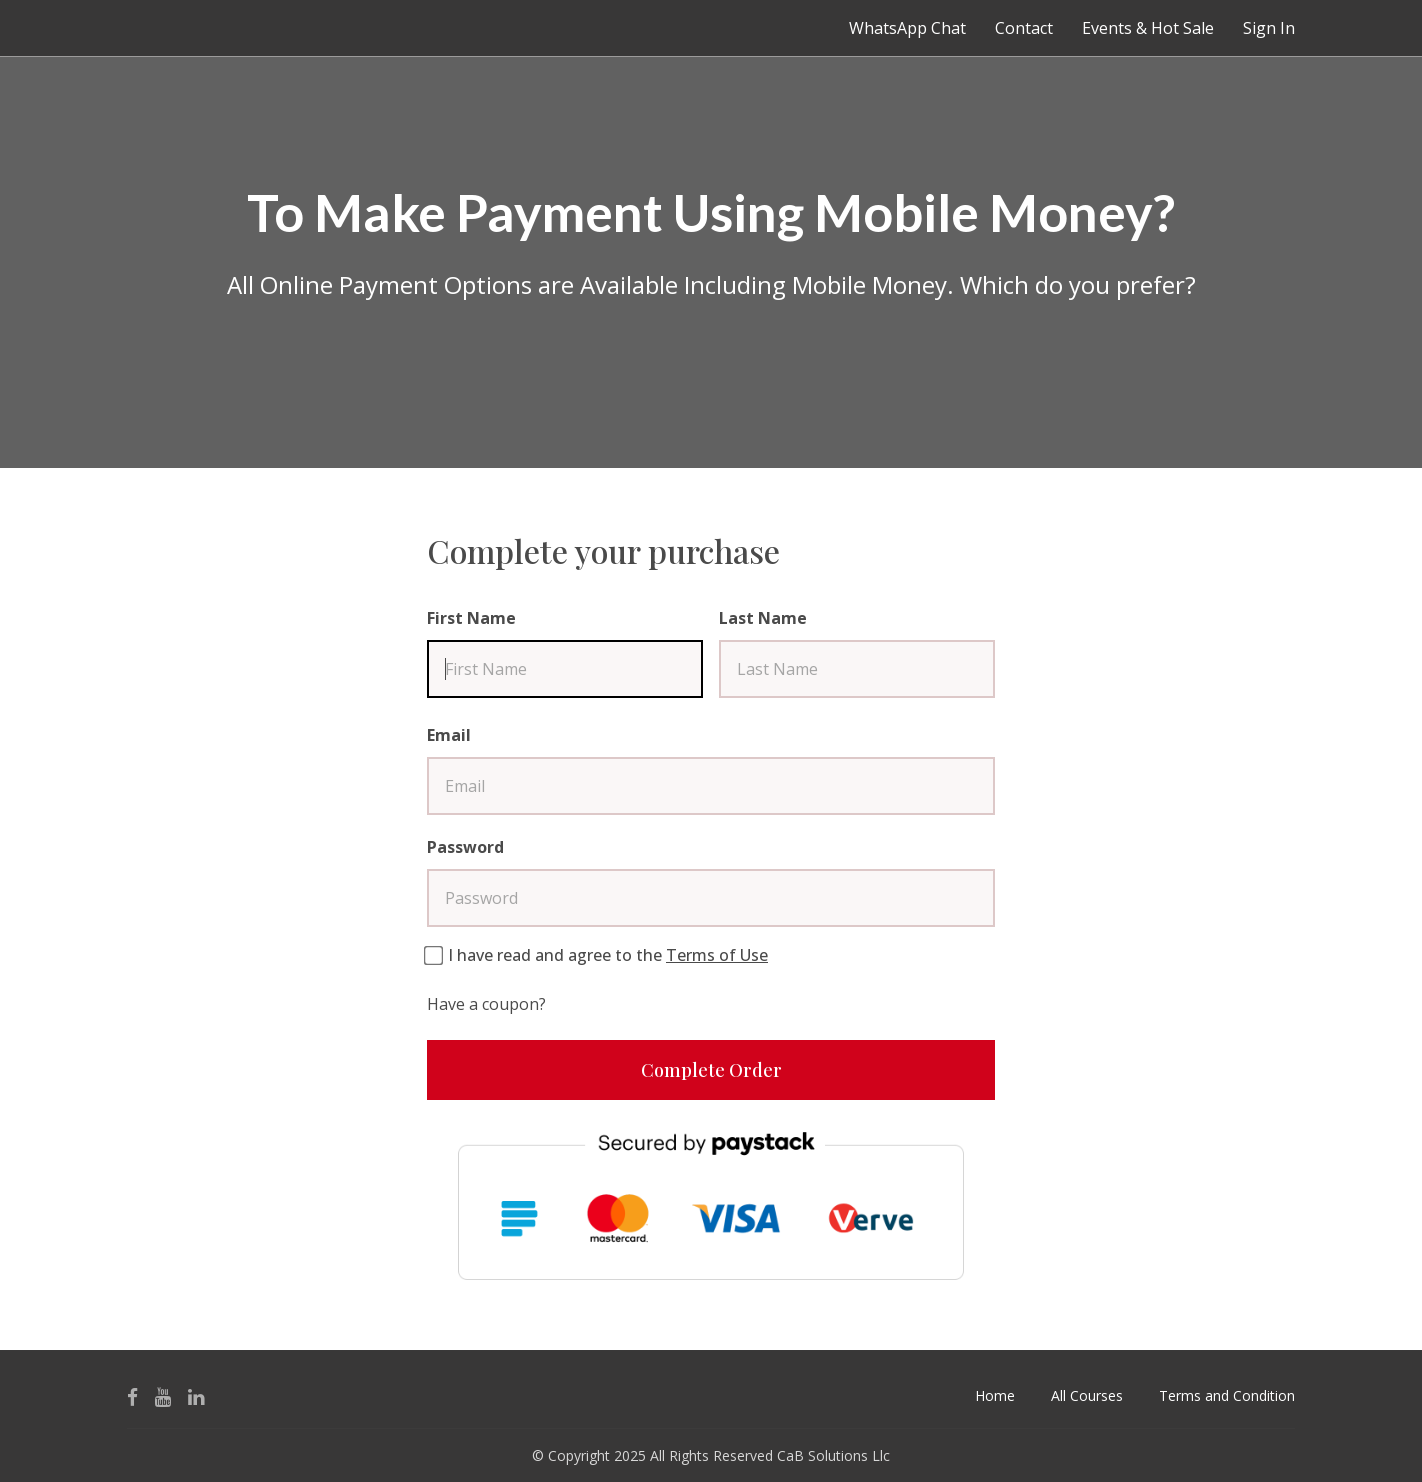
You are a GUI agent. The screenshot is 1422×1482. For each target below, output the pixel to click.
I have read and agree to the (608, 955)
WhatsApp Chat (907, 28)
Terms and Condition (1227, 1395)
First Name (471, 618)
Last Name (763, 618)
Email (449, 735)
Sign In (1269, 28)
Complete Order (711, 1070)
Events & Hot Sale (1148, 28)
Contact (1024, 28)
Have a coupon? (486, 1004)
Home (995, 1395)
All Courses (1087, 1395)
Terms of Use (717, 955)
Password (465, 847)
